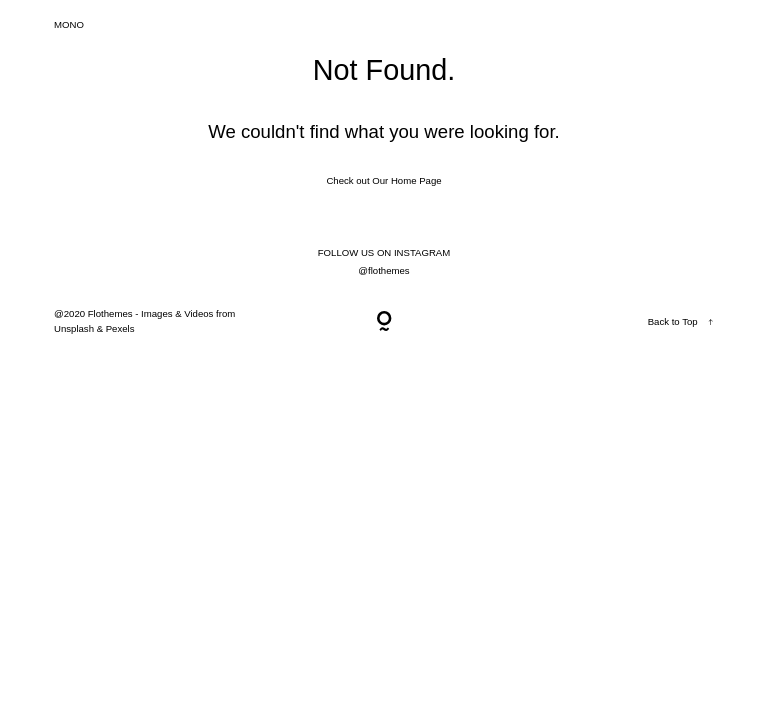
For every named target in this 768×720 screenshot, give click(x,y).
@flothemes (383, 270)
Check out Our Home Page (383, 180)
